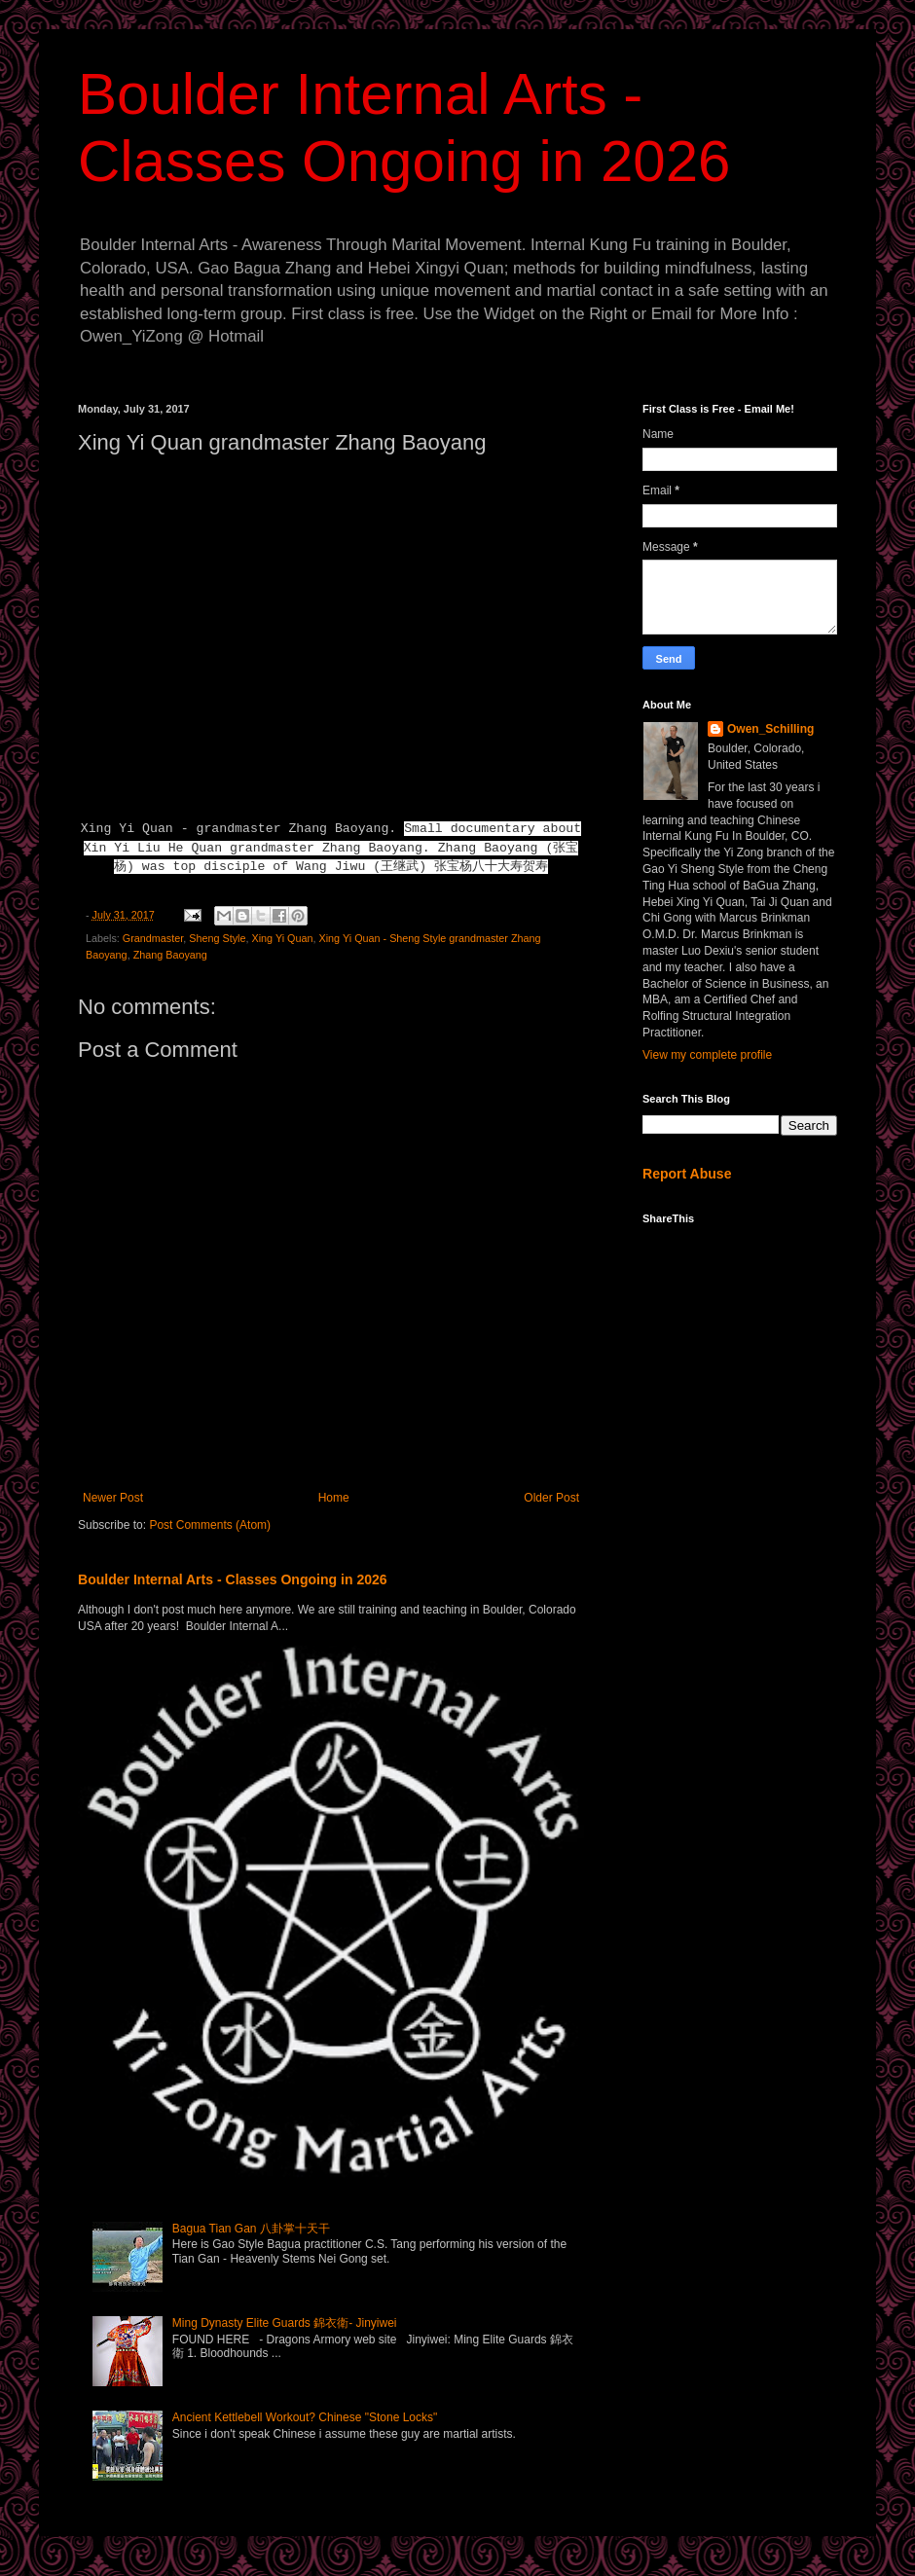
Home (333, 1498)
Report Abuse (686, 1173)
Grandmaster (153, 938)
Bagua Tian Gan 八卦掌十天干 (251, 2228)
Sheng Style (217, 938)
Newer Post (113, 1498)
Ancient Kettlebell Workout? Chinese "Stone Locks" (304, 2417)
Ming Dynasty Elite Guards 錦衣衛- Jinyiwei (284, 2323)
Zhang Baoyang (170, 955)
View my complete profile (707, 1055)
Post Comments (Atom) (210, 1525)
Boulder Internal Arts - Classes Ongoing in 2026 (232, 1579)
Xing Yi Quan (281, 938)
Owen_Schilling (770, 729)
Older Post (551, 1498)
